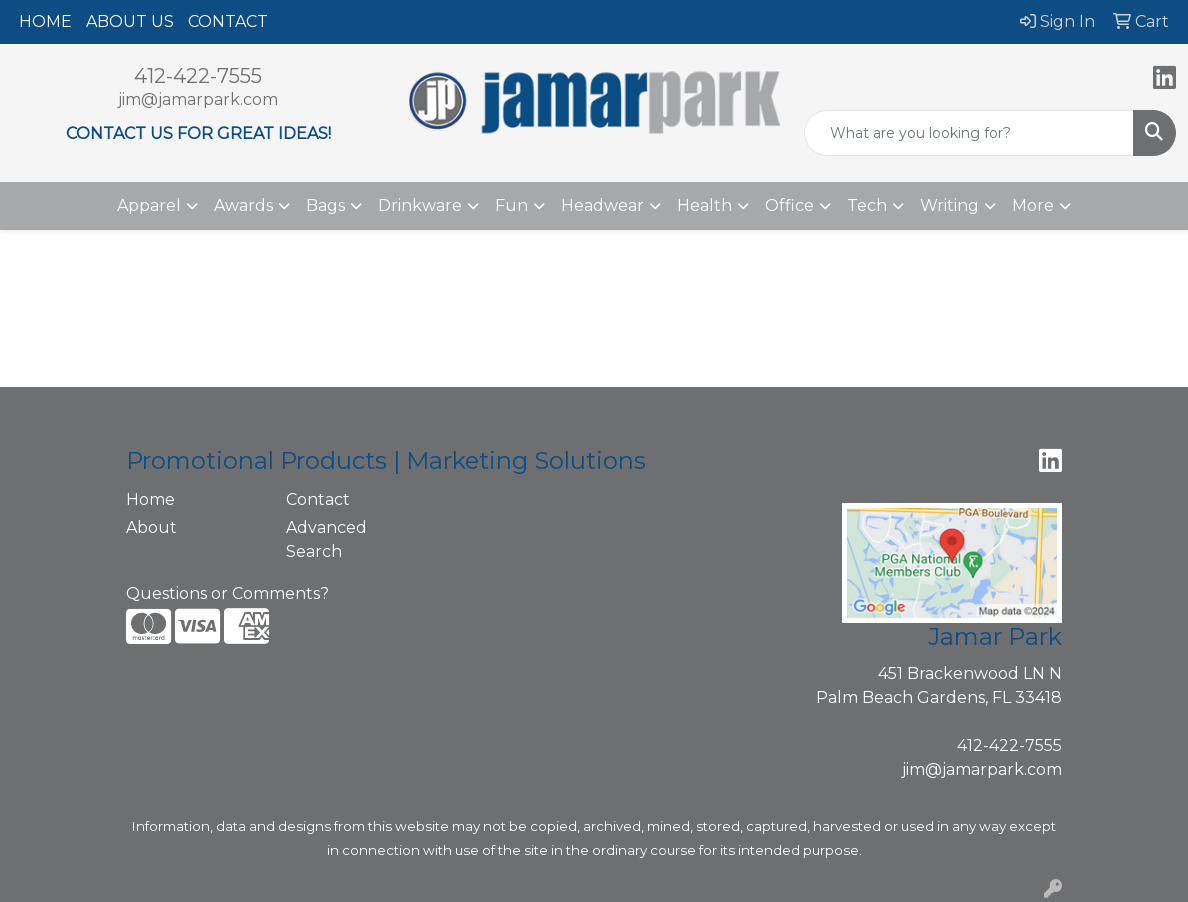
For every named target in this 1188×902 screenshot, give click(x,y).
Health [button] (704, 205)
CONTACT (228, 21)
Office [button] (789, 205)
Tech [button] (867, 205)
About (151, 527)
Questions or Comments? (227, 593)
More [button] (1033, 205)
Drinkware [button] (420, 205)
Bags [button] (325, 205)
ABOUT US (130, 21)
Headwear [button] (602, 205)
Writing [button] (949, 205)
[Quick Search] (969, 133)
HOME (45, 21)
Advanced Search (326, 539)
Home (150, 499)
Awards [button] (243, 205)
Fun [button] (511, 205)
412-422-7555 (198, 76)
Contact (318, 499)
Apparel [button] (149, 205)
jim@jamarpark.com (198, 99)
